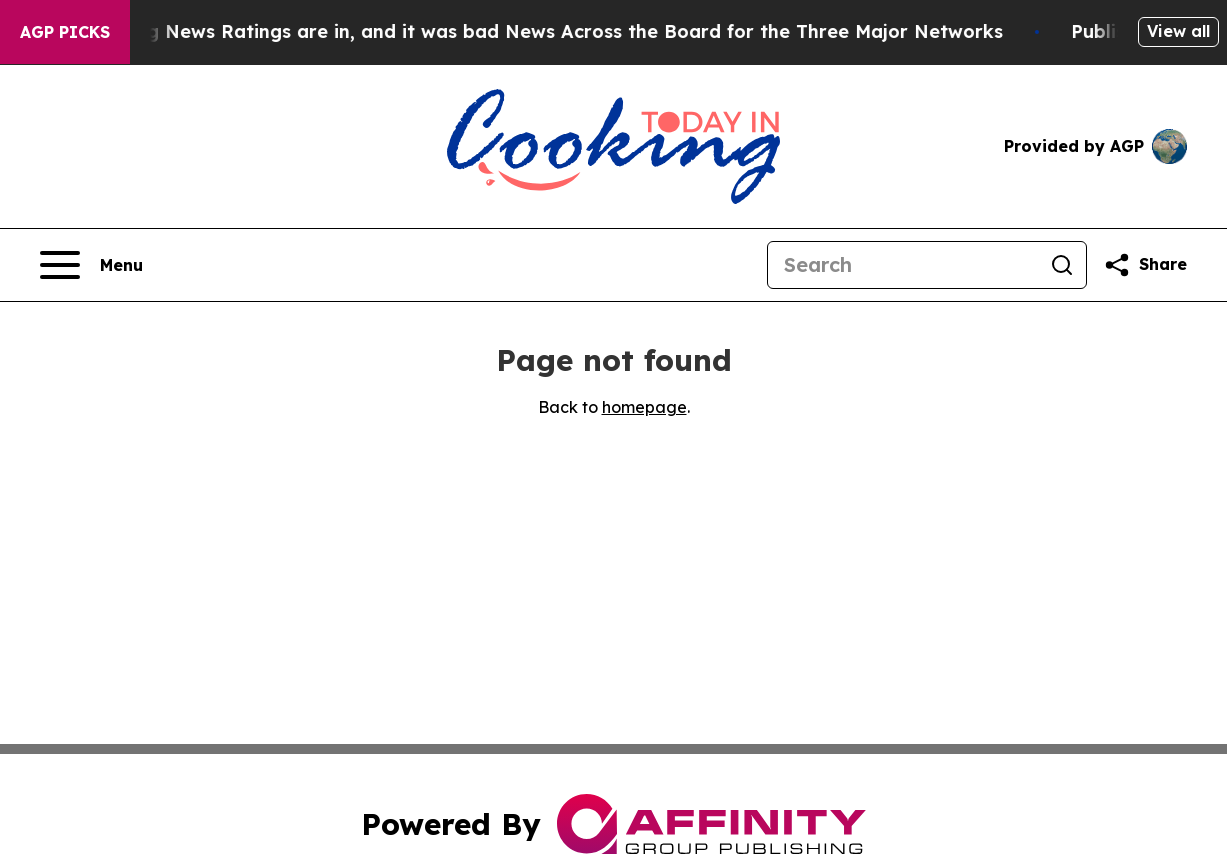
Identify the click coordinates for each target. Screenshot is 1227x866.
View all (1178, 31)
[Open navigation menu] (91, 265)
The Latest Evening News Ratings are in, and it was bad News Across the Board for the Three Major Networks (515, 31)
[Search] (903, 265)
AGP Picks (65, 32)
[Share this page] (1145, 265)
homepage (644, 407)
